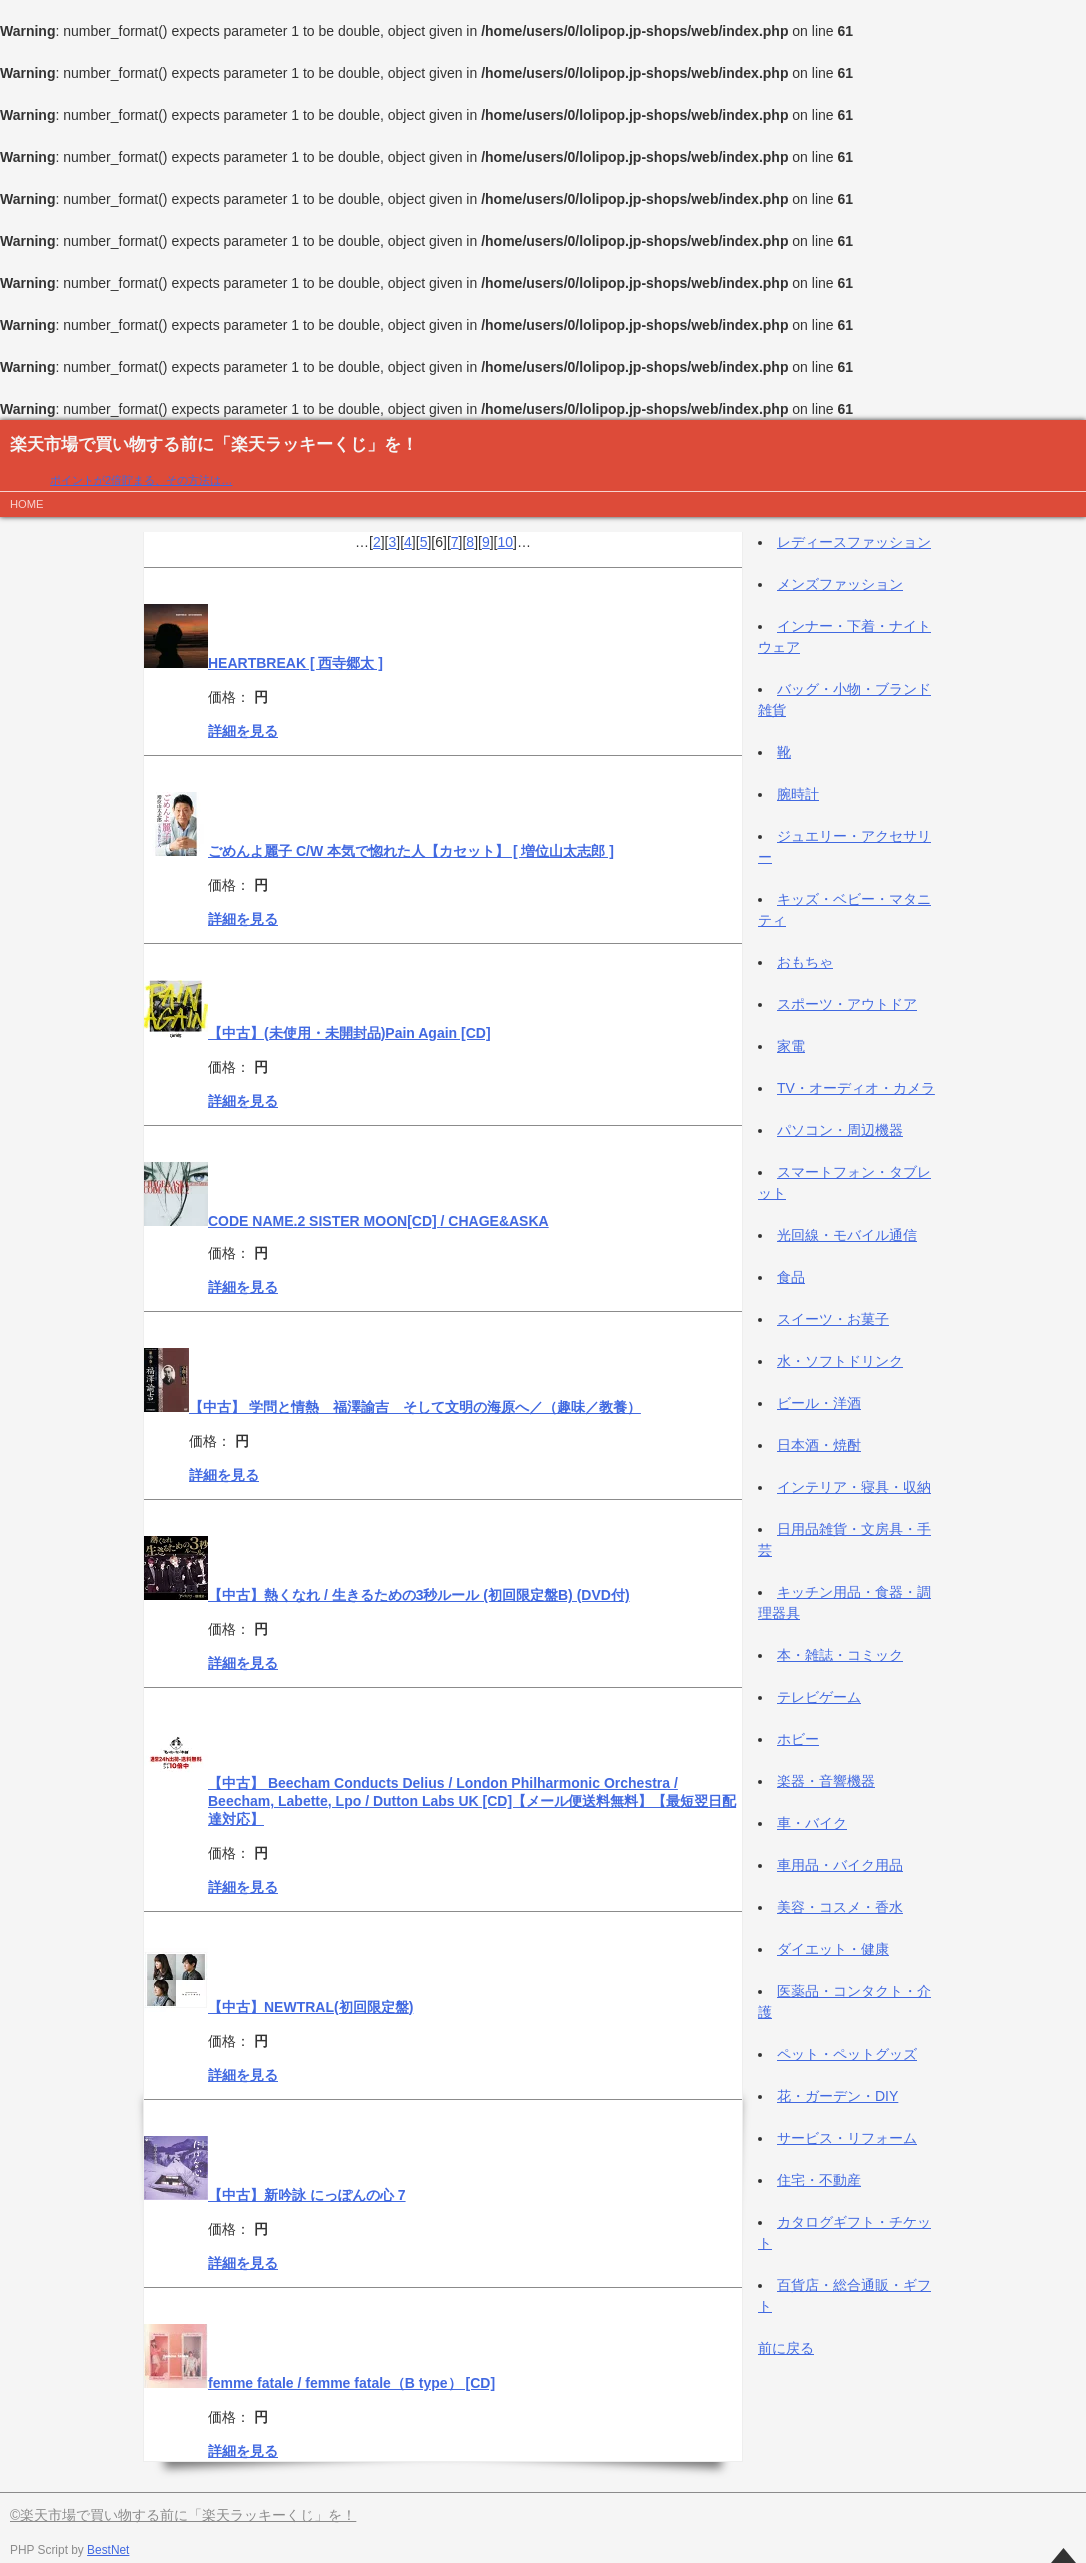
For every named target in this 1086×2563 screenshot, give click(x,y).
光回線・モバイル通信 (847, 1235)
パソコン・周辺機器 (840, 1130)
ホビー (798, 1739)
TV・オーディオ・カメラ (856, 1088)
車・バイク (812, 1823)
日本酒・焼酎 (819, 1445)
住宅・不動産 (819, 2180)
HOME (27, 504)
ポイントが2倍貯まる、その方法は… (141, 480)
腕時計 (798, 794)
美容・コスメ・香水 (840, 1907)
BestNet (108, 2550)
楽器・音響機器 (826, 1781)
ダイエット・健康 (833, 1949)
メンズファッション (840, 584)
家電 (791, 1046)
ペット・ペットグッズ (847, 2054)
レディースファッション (854, 542)
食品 (791, 1277)
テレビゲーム (819, 1697)
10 (506, 542)
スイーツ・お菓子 (833, 1319)
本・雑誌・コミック (840, 1655)
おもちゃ (805, 962)
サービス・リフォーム (847, 2138)
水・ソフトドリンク (840, 1361)
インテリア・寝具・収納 (854, 1487)
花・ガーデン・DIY (837, 2096)
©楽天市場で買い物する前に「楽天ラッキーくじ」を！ (183, 2515)
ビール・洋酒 (819, 1403)
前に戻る (786, 2348)
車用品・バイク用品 (840, 1865)
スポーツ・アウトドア (847, 1004)
